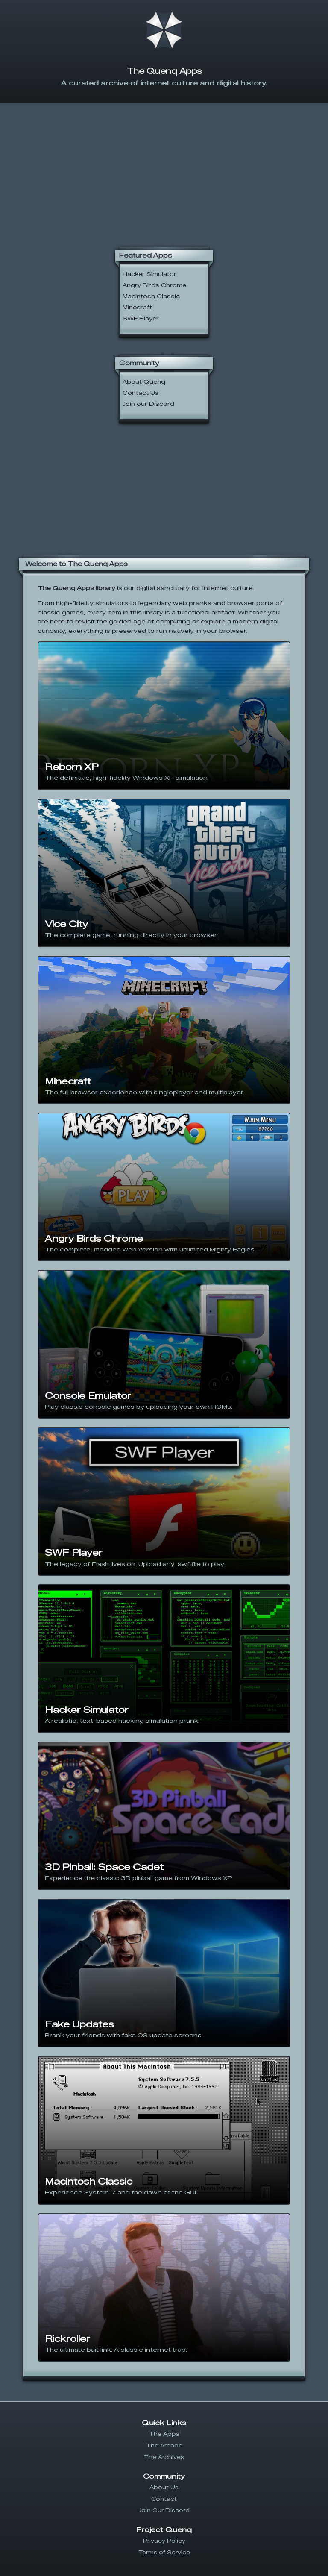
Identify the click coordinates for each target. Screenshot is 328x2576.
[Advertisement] (164, 169)
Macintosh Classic (151, 296)
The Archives (164, 2457)
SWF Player (141, 318)
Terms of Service (164, 2552)
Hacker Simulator (149, 274)
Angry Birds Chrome (154, 285)
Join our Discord (148, 404)
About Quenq (144, 382)
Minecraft (137, 307)
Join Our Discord (164, 2510)
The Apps (164, 2434)
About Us (164, 2487)
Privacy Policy (164, 2541)
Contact (164, 2499)
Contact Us (141, 393)
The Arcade (164, 2445)
